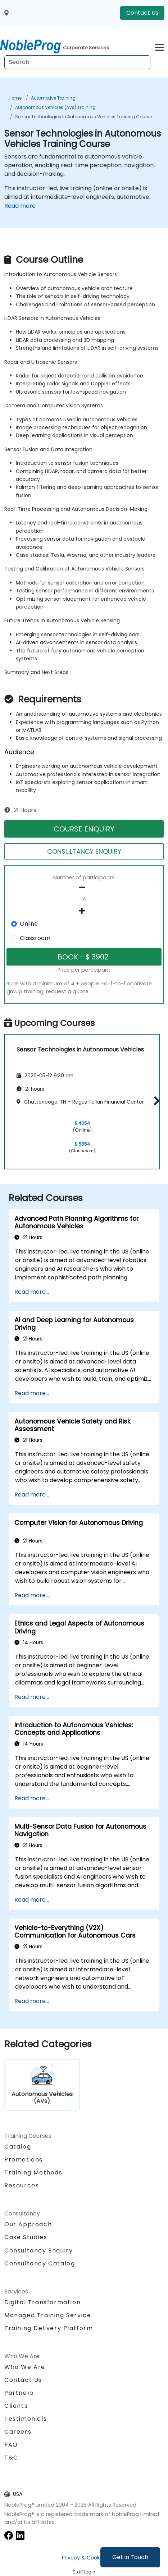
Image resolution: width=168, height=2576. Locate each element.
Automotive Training (53, 98)
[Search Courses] (77, 62)
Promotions (23, 2159)
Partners (19, 2393)
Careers (17, 2432)
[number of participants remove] (84, 887)
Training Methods (33, 2172)
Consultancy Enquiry (38, 2251)
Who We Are (24, 2367)
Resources (21, 2185)
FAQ (11, 2444)
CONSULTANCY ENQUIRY (84, 851)
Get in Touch (130, 2557)
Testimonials (25, 2419)
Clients (16, 2406)
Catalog (17, 2146)
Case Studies (25, 2237)
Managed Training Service (47, 2315)
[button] (154, 1100)
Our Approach (28, 2224)
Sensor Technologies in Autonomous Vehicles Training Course (83, 117)
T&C (11, 2457)
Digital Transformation (42, 2302)
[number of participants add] (84, 911)
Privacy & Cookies (84, 2557)
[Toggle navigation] (159, 46)
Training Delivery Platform (48, 2328)
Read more (20, 206)
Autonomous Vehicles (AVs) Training (55, 107)
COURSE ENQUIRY (84, 829)
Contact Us (142, 13)
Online (29, 924)
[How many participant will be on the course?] (84, 899)
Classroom (35, 938)
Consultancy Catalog (39, 2263)
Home (15, 98)
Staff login (84, 2572)
